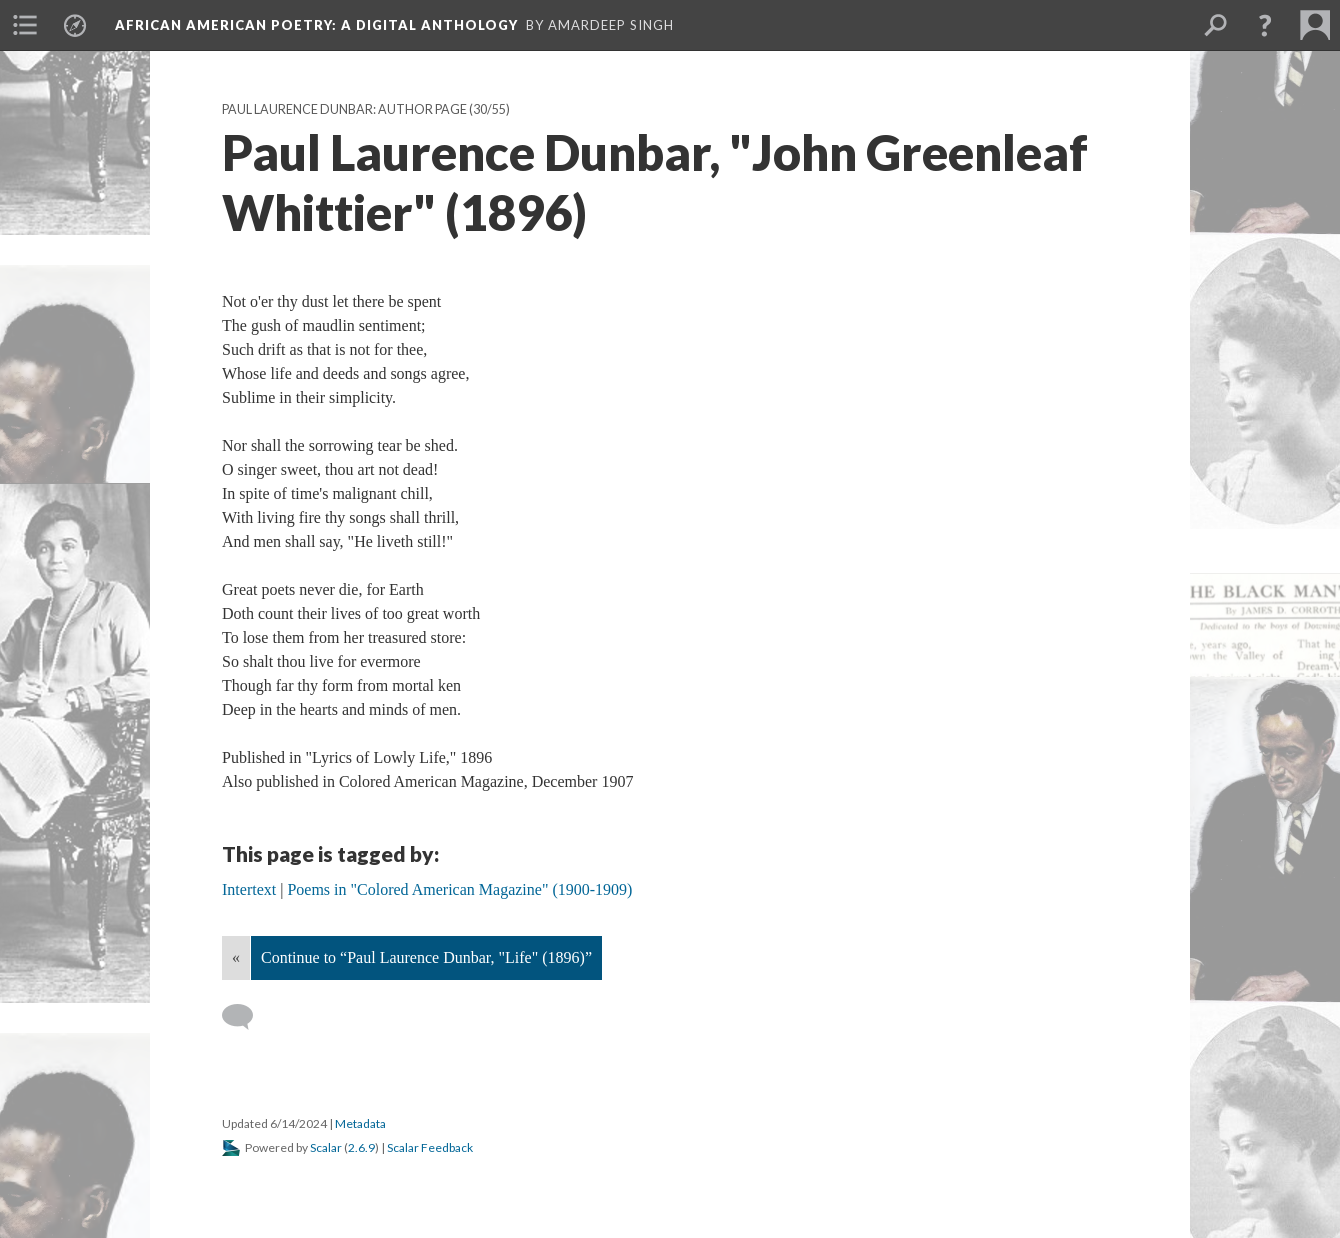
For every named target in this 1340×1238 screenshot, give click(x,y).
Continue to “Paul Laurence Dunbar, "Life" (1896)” (426, 957)
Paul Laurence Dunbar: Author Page (344, 109)
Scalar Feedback (430, 1147)
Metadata (360, 1123)
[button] (1265, 25)
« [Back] (236, 957)
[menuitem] (25, 25)
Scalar (326, 1147)
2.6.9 (361, 1147)
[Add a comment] (246, 1017)
